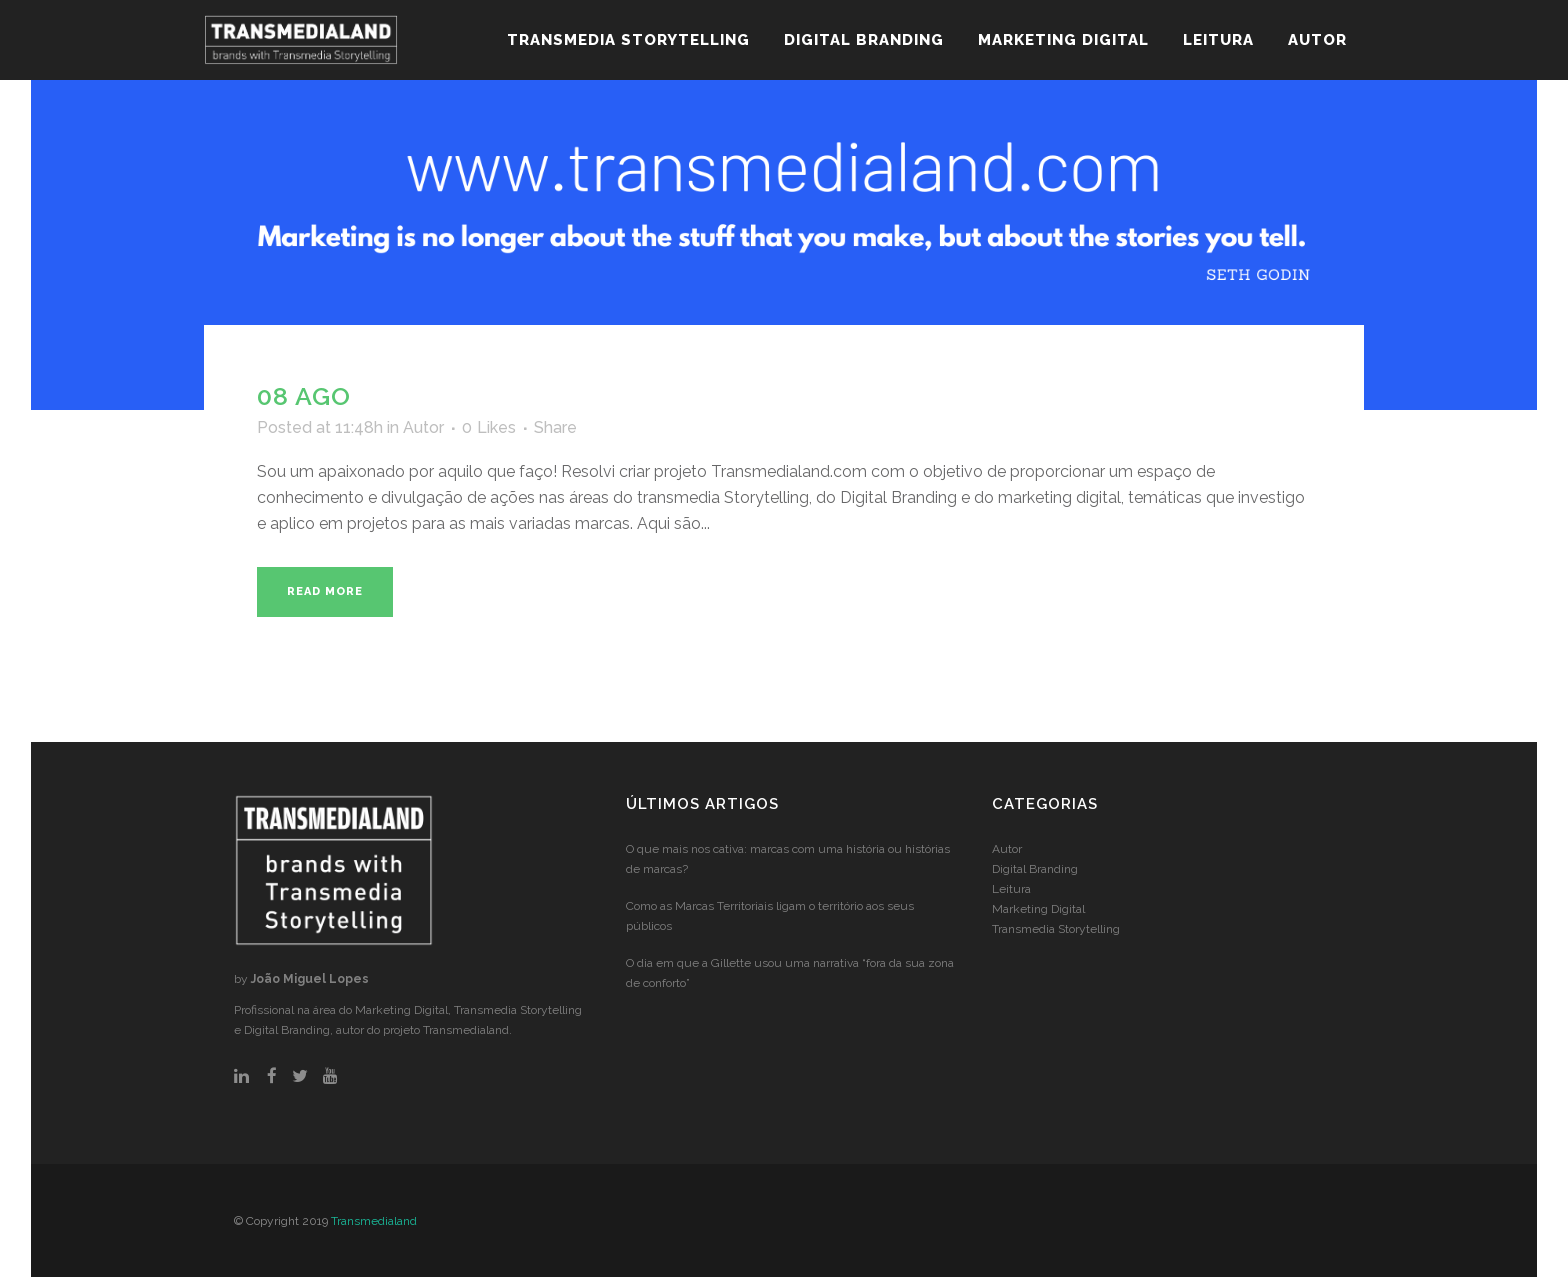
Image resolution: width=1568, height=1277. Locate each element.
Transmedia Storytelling (1056, 929)
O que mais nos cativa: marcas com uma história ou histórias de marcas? (788, 859)
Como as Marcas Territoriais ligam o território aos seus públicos (770, 916)
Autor (423, 427)
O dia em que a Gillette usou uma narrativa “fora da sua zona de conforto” (790, 973)
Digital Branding (1035, 869)
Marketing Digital (1038, 909)
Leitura (1011, 889)
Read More (325, 591)
